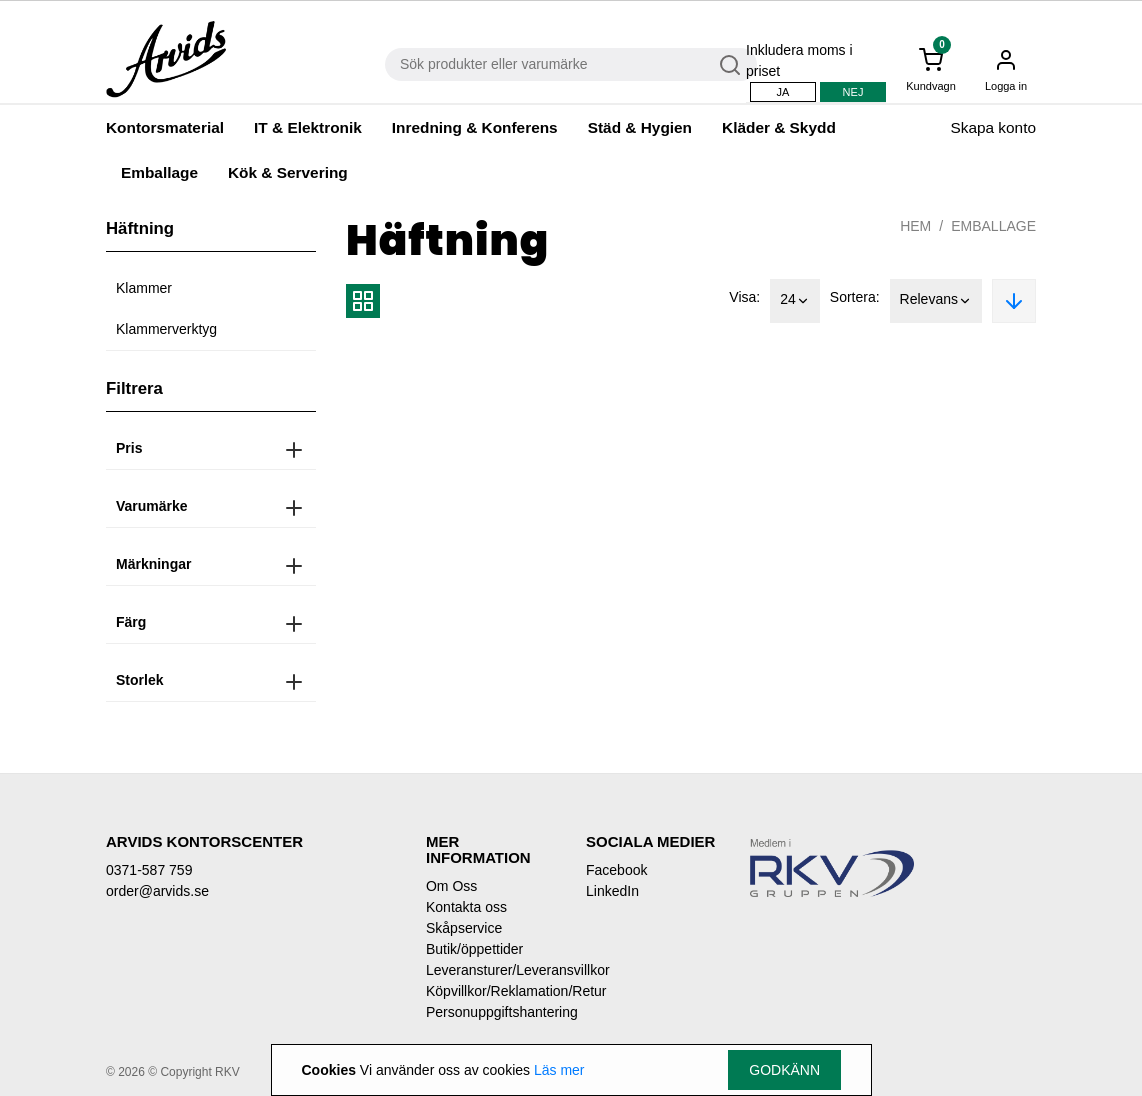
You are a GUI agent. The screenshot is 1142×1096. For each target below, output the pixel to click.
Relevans (936, 301)
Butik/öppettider (474, 949)
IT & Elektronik (308, 127)
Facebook (616, 870)
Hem (915, 226)
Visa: (744, 297)
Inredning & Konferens (475, 127)
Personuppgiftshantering (491, 1012)
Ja (783, 92)
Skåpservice (464, 928)
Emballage (159, 172)
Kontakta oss (466, 907)
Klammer (144, 288)
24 (795, 301)
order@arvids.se (157, 891)
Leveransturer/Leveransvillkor (491, 970)
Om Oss (451, 886)
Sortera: (855, 297)
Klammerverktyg (166, 329)
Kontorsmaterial (165, 127)
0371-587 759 (149, 870)
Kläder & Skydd (779, 127)
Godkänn (784, 1070)
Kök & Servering (288, 172)
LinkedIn (612, 891)
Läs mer (559, 1070)
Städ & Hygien (640, 127)
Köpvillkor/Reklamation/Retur (491, 991)
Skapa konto (993, 127)
